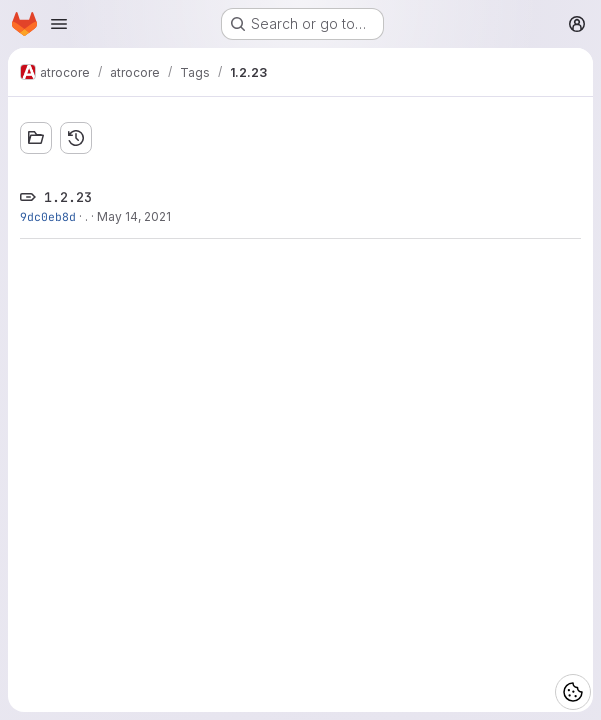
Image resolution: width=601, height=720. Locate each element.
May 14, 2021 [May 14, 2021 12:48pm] (134, 216)
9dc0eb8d (48, 216)
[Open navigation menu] (59, 24)
